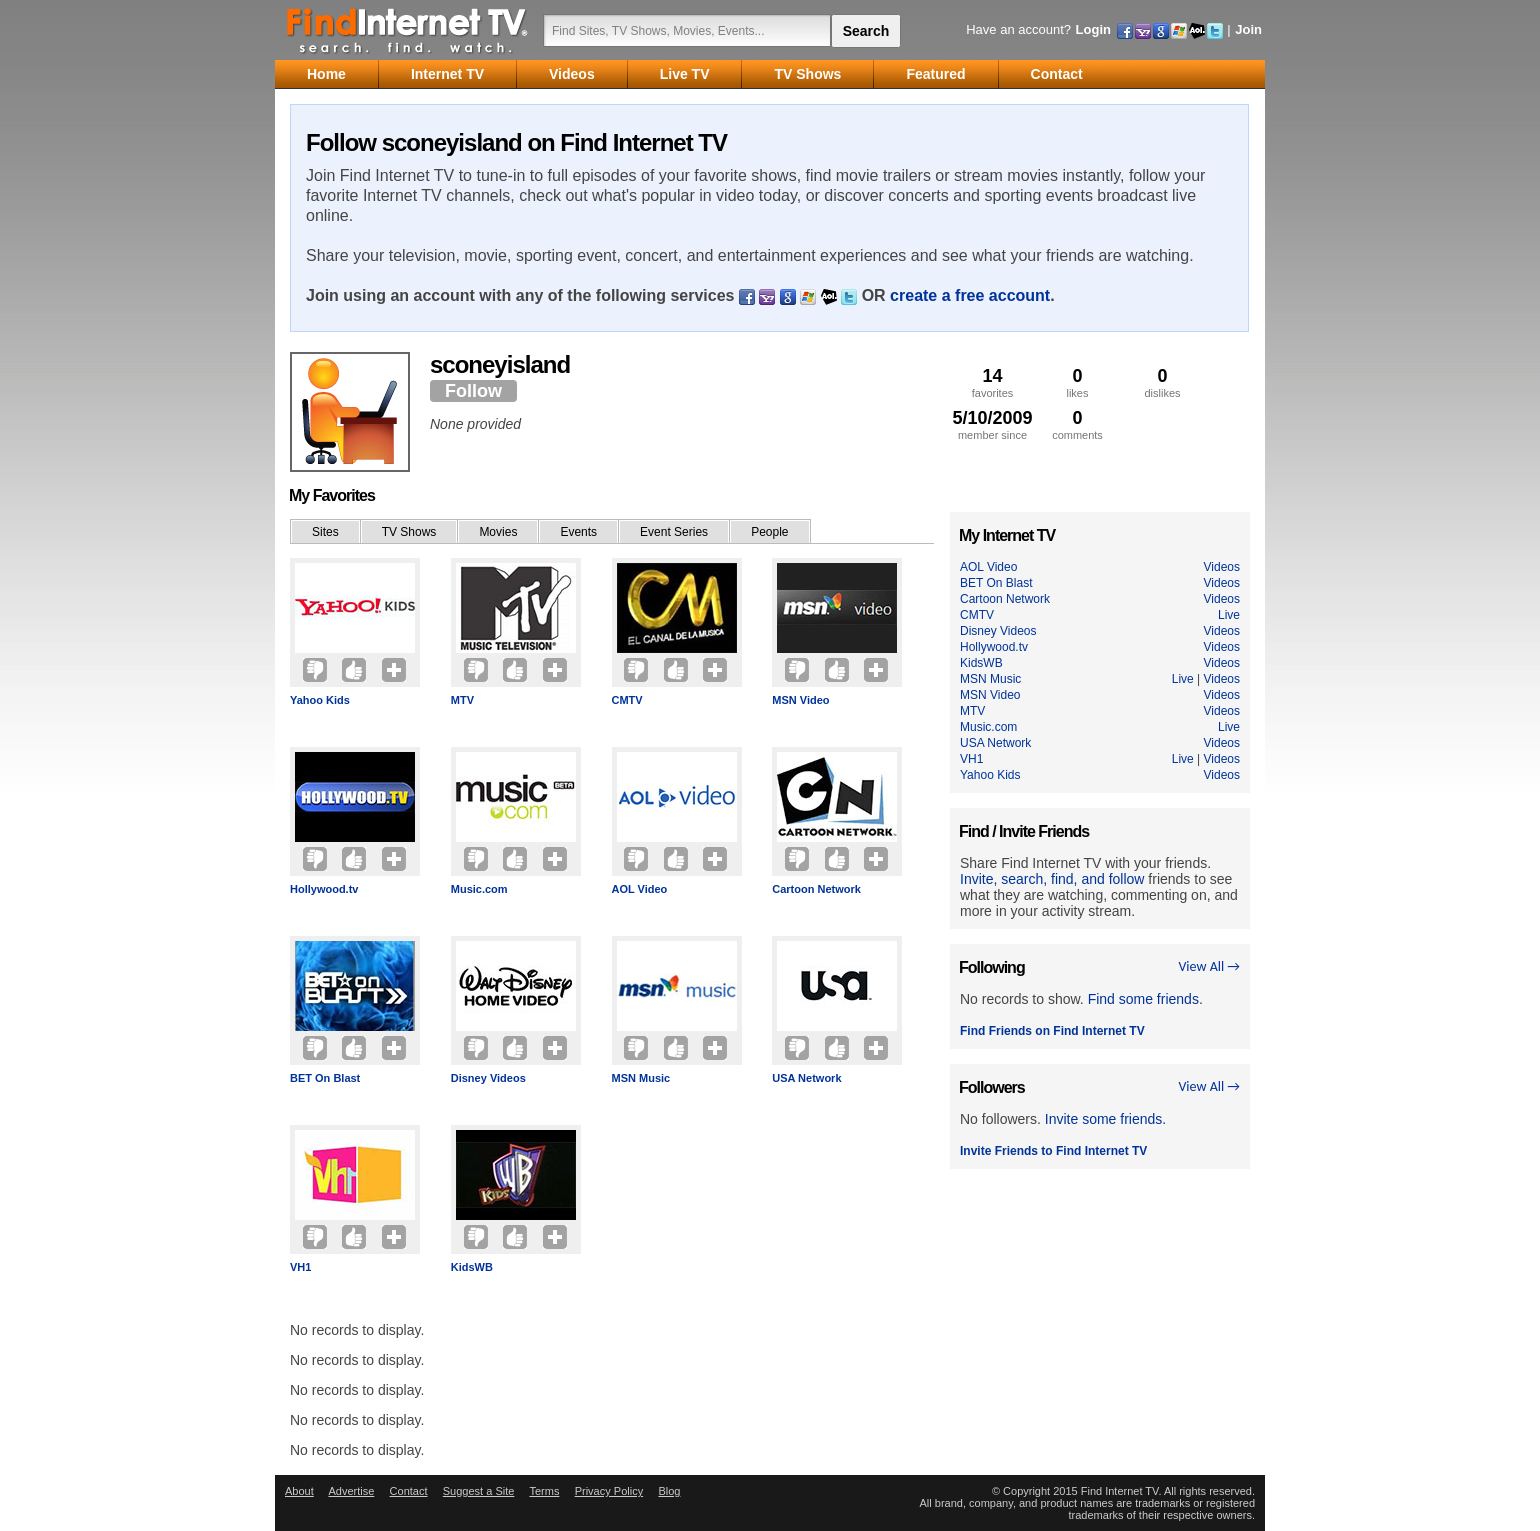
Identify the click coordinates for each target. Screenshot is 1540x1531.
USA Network (806, 1078)
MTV (462, 700)
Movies (498, 532)
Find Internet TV (408, 30)
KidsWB (472, 1267)
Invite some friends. (1105, 1119)
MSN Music (641, 1078)
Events (578, 532)
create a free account (970, 295)
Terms (544, 1491)
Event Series (674, 532)
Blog (669, 1491)
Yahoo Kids (320, 700)
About (299, 1491)
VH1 (300, 1267)
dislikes (1162, 382)
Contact (409, 1491)
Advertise (351, 1491)
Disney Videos (488, 1078)
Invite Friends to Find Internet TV (1053, 1151)
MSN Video (800, 700)
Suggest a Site (479, 1491)
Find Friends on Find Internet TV (1052, 1031)
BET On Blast (325, 1078)
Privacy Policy (609, 1491)
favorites (992, 382)
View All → (1209, 966)
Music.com (479, 889)
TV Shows (409, 532)
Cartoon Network (816, 889)
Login (1093, 29)
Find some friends (1143, 999)
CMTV (627, 700)
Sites (325, 532)
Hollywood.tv (324, 889)
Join (1248, 29)
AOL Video (640, 889)
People (769, 532)
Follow (473, 391)
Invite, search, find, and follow (1052, 879)
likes (1077, 382)
